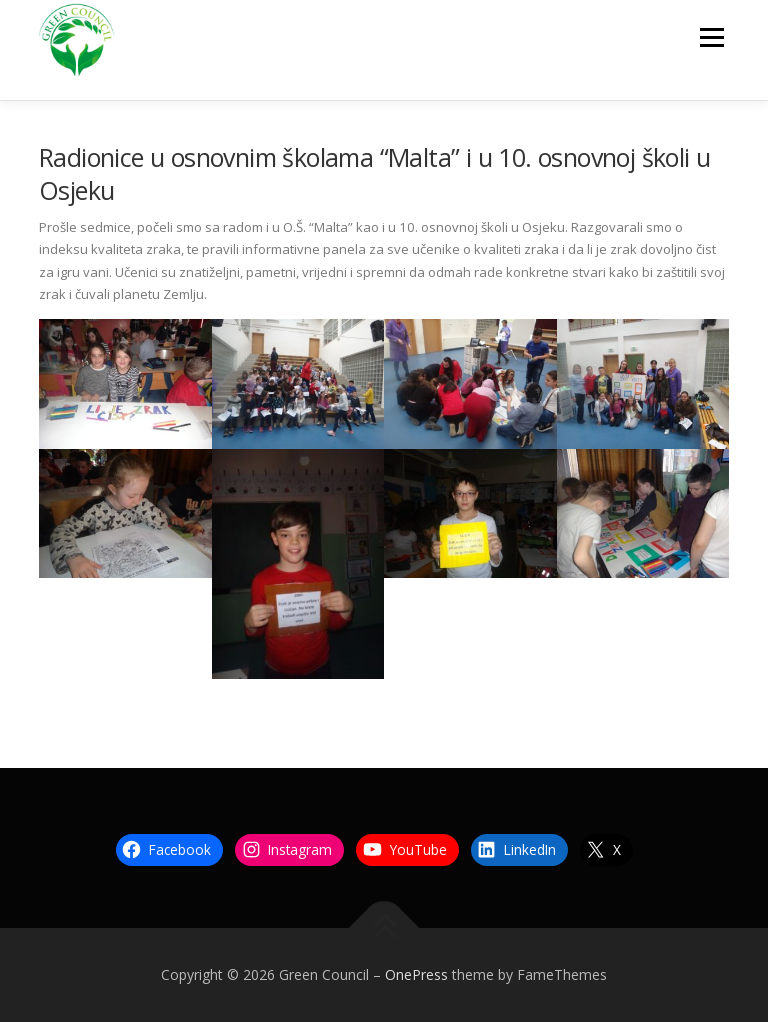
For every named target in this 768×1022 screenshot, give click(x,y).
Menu (711, 37)
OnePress (416, 974)
